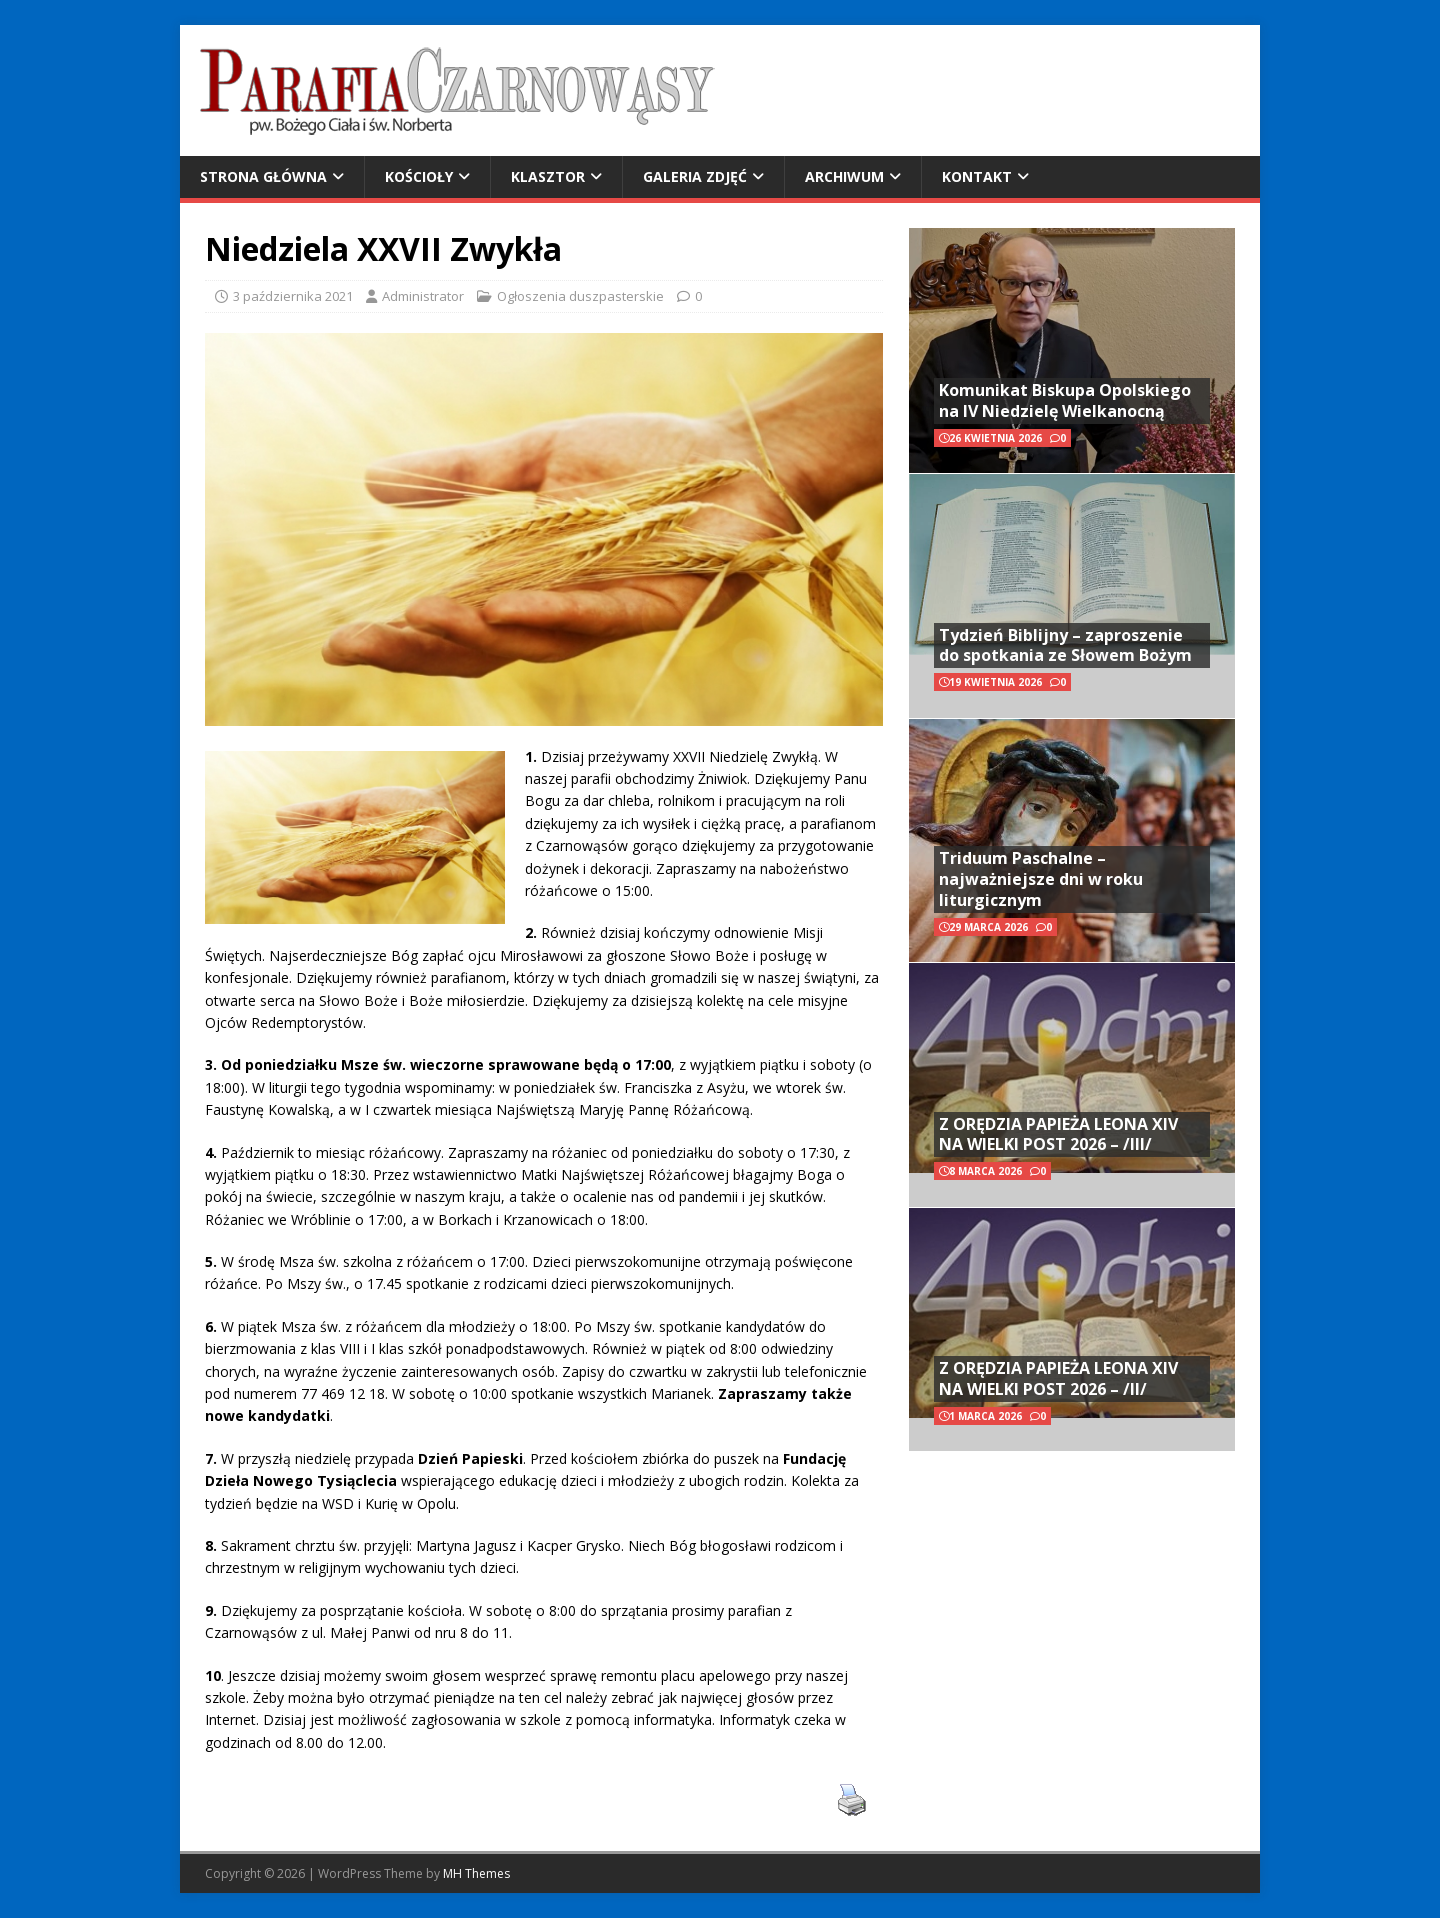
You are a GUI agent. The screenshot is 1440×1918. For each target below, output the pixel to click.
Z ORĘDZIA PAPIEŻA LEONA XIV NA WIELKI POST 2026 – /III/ (1058, 1134)
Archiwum (844, 176)
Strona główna (263, 176)
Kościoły (419, 176)
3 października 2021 (293, 296)
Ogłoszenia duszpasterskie (580, 296)
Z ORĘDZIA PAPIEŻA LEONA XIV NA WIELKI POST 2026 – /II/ (1058, 1378)
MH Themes (476, 1873)
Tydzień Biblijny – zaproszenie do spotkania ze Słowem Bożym (1065, 645)
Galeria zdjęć (695, 176)
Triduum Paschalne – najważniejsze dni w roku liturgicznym (1041, 879)
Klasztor (548, 176)
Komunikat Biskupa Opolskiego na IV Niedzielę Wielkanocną (1065, 400)
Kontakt (977, 176)
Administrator (423, 296)
